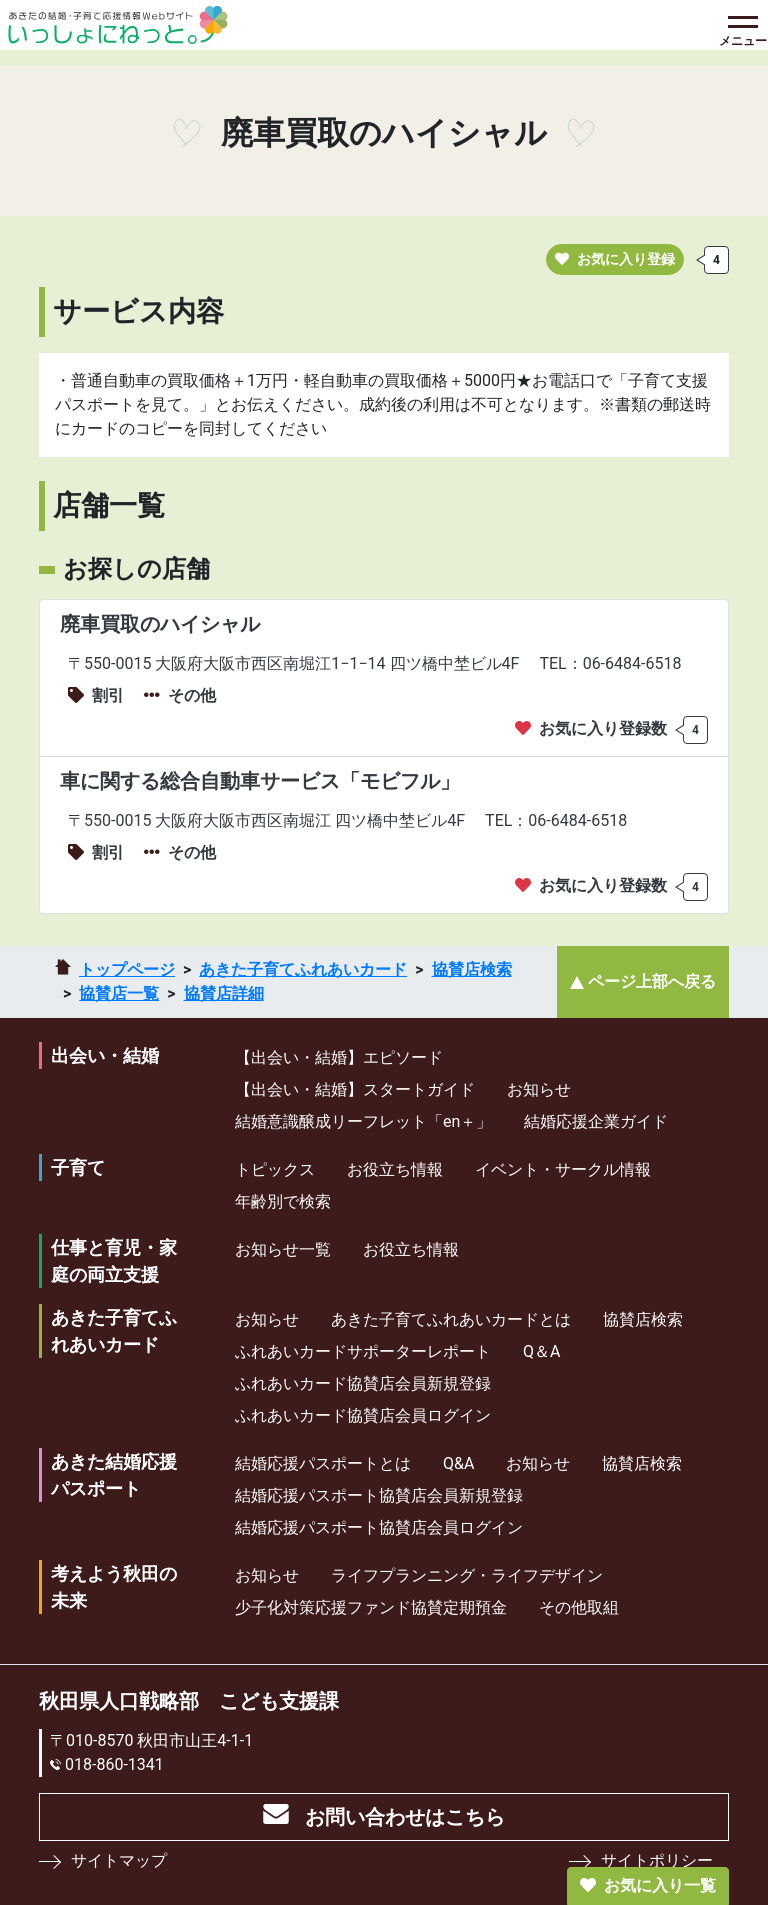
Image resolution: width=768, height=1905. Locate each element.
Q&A (458, 1463)
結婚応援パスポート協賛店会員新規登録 (379, 1495)
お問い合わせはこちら (405, 1817)
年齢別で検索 (283, 1201)
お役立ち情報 (395, 1169)
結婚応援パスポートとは (323, 1463)
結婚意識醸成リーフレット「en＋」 (363, 1121)
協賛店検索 (472, 969)
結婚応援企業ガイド (596, 1121)
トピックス (275, 1169)
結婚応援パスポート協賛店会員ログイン (379, 1527)
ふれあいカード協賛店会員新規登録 (363, 1383)
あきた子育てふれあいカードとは (451, 1319)
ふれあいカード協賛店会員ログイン (363, 1415)
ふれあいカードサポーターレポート (363, 1351)
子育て (78, 1167)
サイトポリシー (657, 1860)
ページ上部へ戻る (652, 981)
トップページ (127, 969)
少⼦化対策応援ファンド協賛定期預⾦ (371, 1607)
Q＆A (541, 1351)
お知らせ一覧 (283, 1249)
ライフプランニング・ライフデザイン (467, 1575)
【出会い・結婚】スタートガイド (355, 1089)
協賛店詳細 (224, 993)
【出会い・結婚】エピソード (339, 1057)
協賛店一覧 (119, 993)
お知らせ (539, 1089)
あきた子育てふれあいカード (303, 969)
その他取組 (579, 1607)
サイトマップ (119, 1860)
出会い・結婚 (105, 1055)
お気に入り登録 (615, 259)
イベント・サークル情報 (563, 1169)
